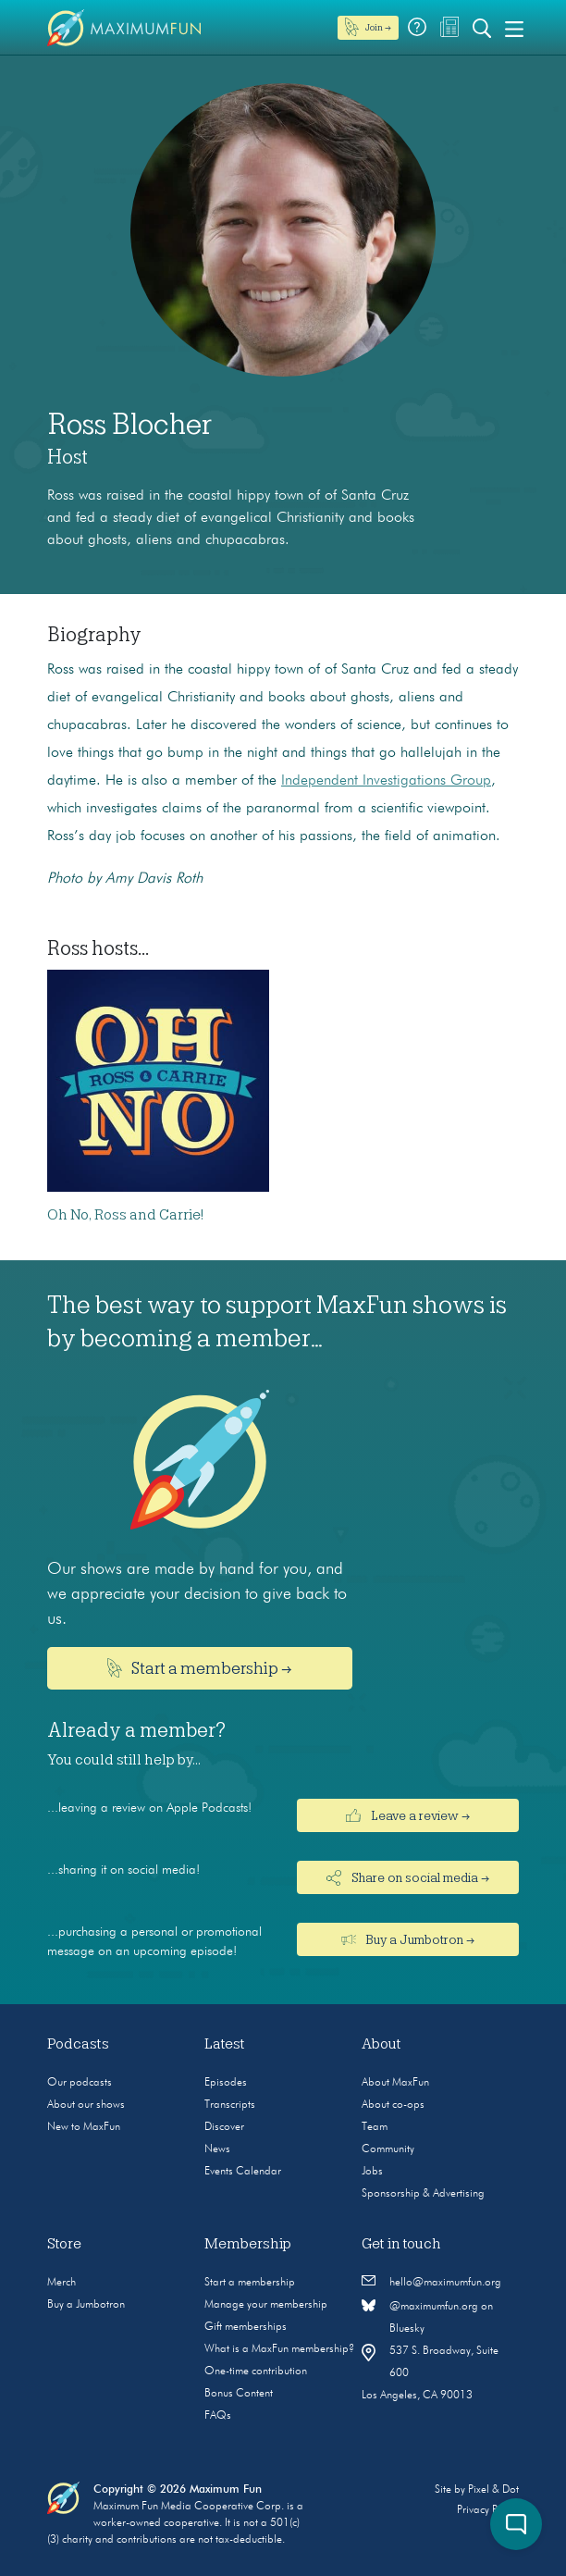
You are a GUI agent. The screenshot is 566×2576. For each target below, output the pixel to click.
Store (64, 2243)
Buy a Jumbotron (86, 2304)
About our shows (86, 2105)
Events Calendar (242, 2171)
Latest (224, 2044)
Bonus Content (238, 2393)
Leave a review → (408, 1815)
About (381, 2044)
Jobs (372, 2171)
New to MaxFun (83, 2127)
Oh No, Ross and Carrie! (125, 1215)
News (217, 2149)
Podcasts (78, 2044)
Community (388, 2149)
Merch (61, 2282)
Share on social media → (407, 1878)
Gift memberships (245, 2327)
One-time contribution (255, 2371)
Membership (247, 2243)
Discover (224, 2127)
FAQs (217, 2415)
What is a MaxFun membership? (279, 2349)
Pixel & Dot (493, 2490)
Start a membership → (200, 1668)
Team (375, 2127)
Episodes (225, 2082)
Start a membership (249, 2282)
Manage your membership (265, 2304)
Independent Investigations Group (386, 781)
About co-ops (393, 2105)
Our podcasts (79, 2082)
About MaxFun (395, 2082)
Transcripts (229, 2105)
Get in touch (401, 2243)
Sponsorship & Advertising (423, 2193)
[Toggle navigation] (514, 28)
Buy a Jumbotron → (408, 1939)
